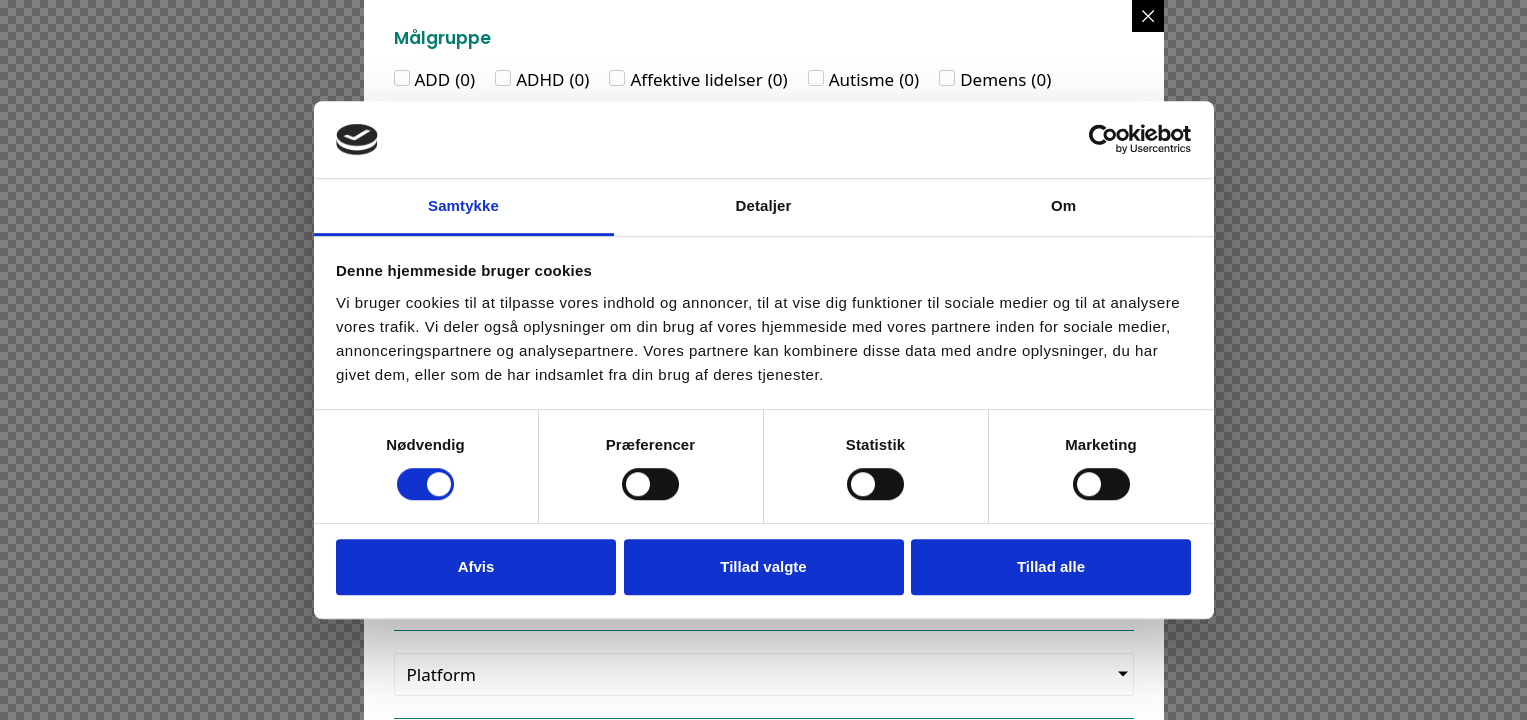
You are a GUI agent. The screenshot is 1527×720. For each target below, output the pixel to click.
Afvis (476, 566)
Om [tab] (1063, 205)
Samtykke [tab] (463, 205)
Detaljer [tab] (764, 205)
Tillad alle (1051, 566)
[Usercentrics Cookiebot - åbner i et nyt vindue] (1103, 140)
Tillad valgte (763, 566)
